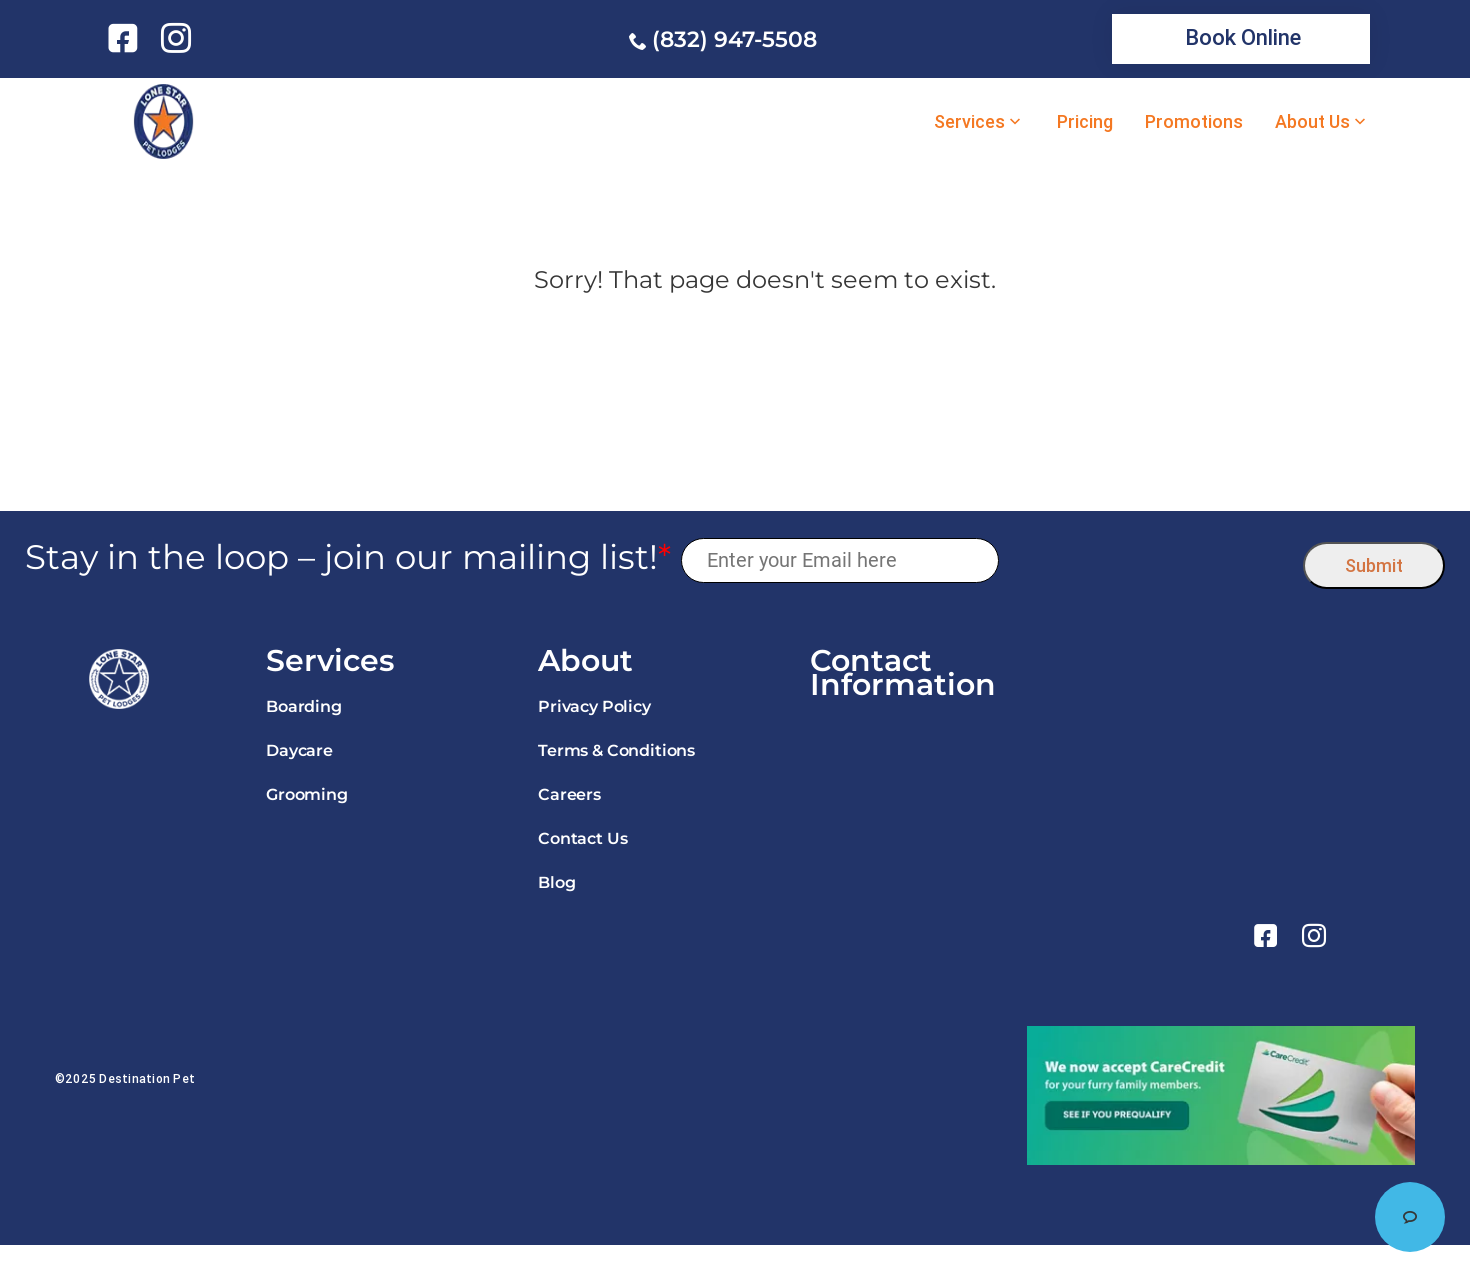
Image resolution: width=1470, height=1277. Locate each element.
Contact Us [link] (582, 838)
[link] (126, 38)
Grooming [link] (307, 794)
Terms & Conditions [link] (616, 750)
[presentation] (1151, 560)
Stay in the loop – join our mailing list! (348, 557)
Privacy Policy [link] (594, 706)
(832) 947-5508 (734, 39)
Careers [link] (569, 794)
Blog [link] (556, 882)
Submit (1374, 565)
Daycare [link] (299, 750)
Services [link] (969, 122)
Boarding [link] (304, 706)
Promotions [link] (1194, 122)
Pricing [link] (1085, 122)
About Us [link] (1312, 122)
